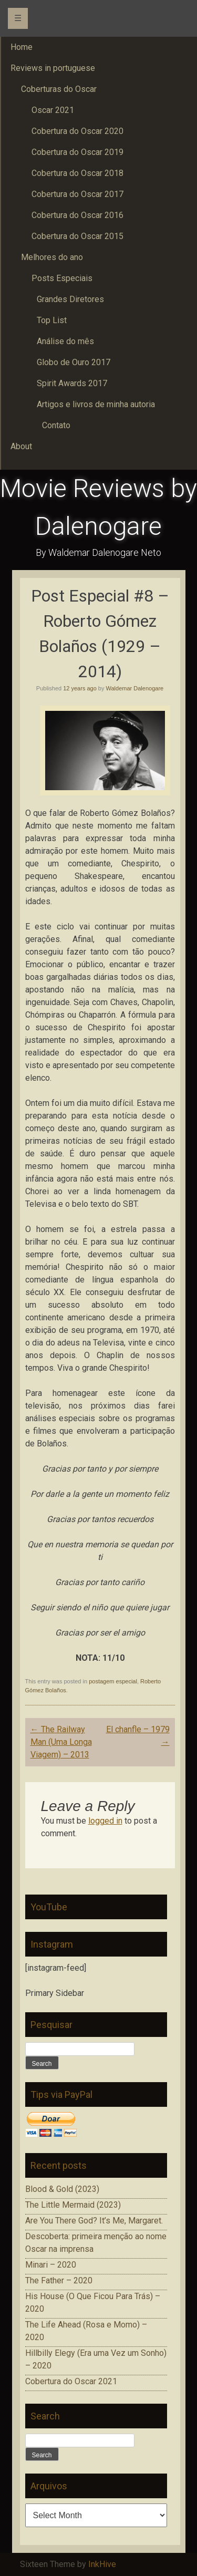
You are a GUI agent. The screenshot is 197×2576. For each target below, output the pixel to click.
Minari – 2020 (50, 2265)
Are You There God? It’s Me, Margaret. (94, 2221)
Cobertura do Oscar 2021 (71, 2381)
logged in (105, 1821)
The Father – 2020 (58, 2280)
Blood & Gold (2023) (62, 2189)
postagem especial (113, 1681)
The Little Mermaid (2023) (73, 2205)
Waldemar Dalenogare (135, 688)
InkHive (102, 2564)
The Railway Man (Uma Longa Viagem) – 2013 (61, 1742)
